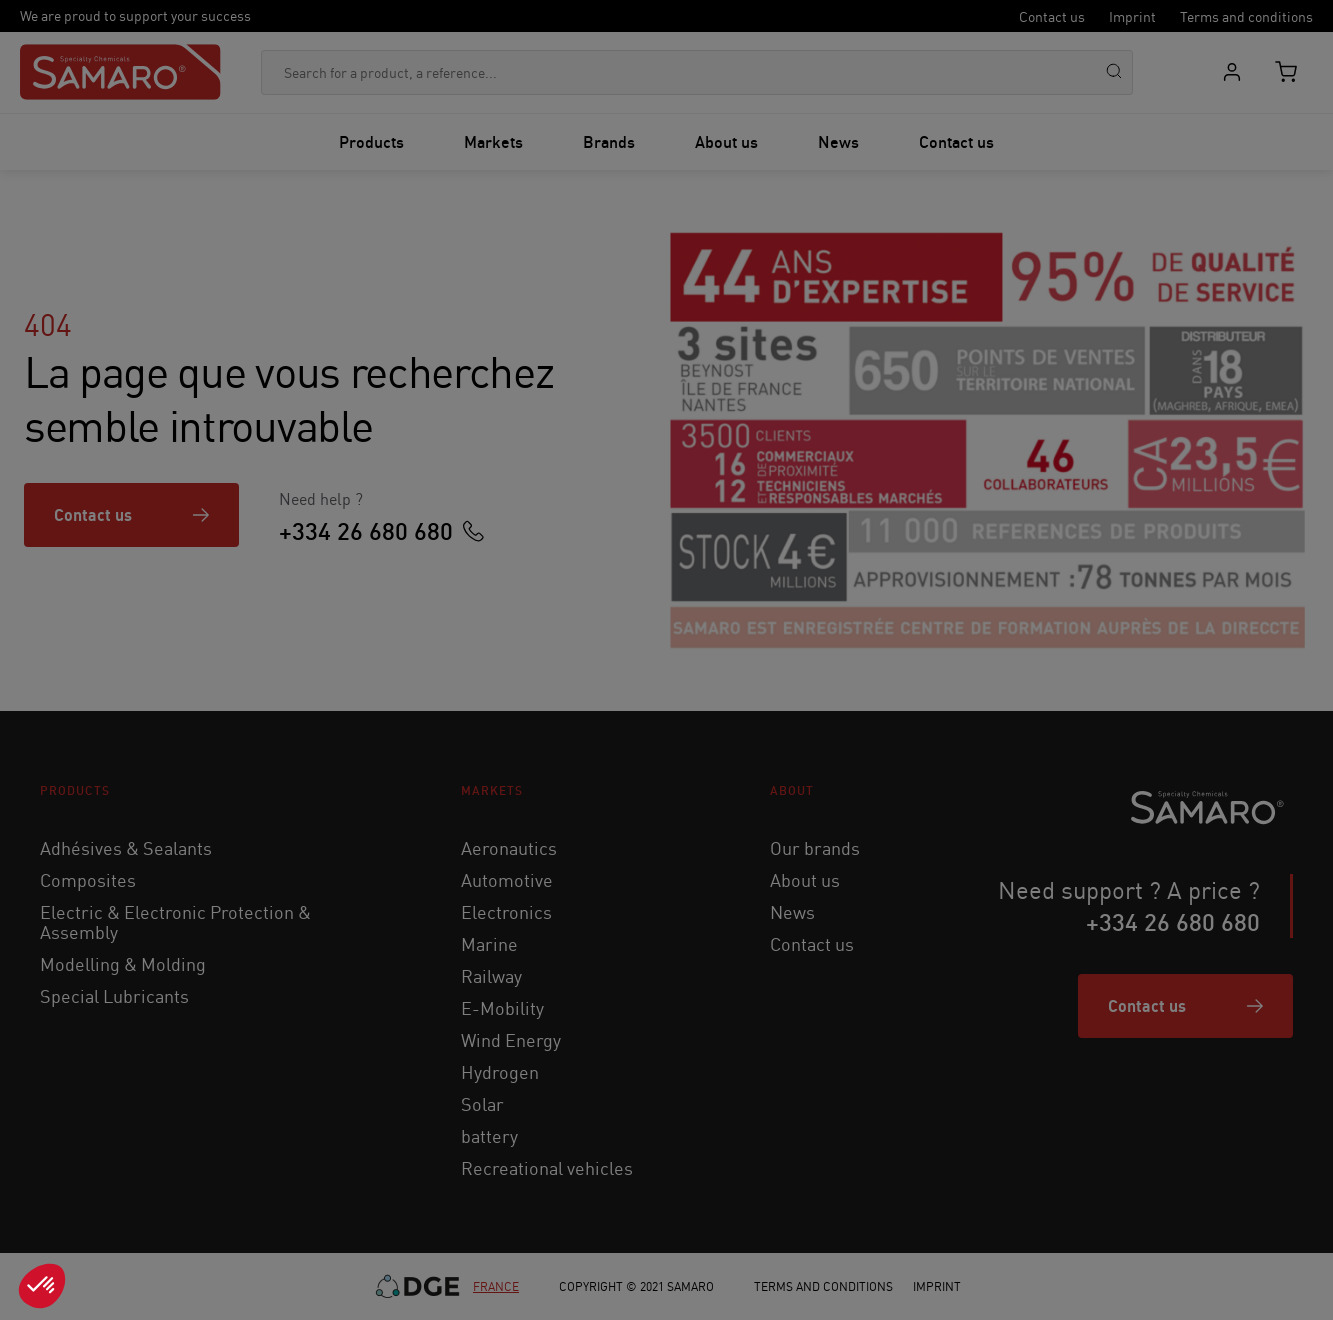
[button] (42, 1286)
